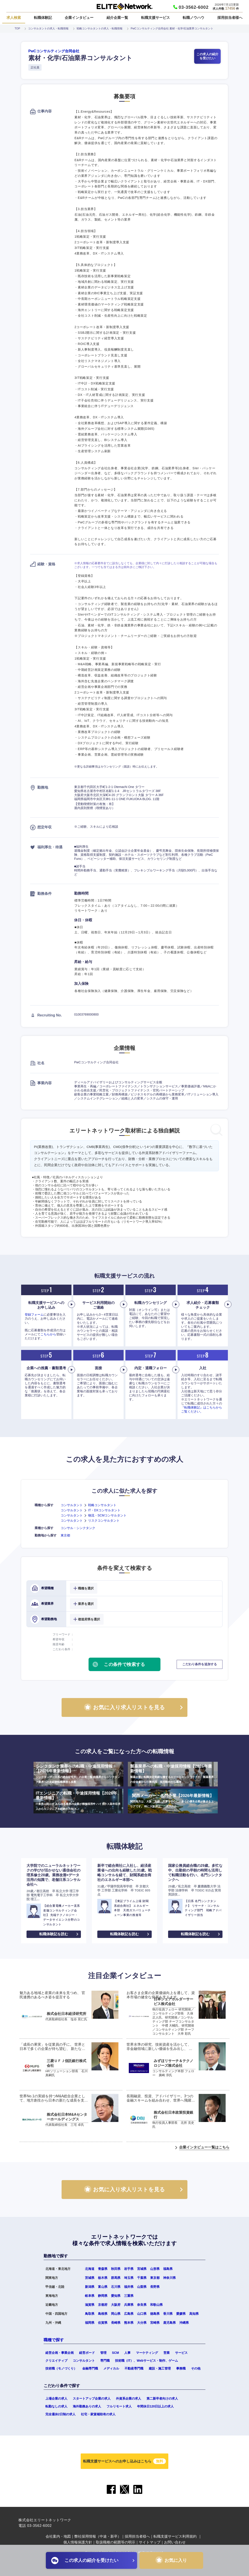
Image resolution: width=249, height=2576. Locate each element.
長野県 (155, 2287)
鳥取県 (89, 2313)
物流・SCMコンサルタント (107, 1515)
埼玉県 (128, 2278)
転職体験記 (43, 18)
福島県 (168, 2269)
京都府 (102, 2304)
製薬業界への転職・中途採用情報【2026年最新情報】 (173, 1774)
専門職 (105, 2360)
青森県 (102, 2269)
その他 (195, 2368)
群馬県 (115, 2278)
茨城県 (89, 2278)
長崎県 (115, 2322)
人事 (127, 2352)
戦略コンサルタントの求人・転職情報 (99, 28)
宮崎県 (155, 2322)
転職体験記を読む (53, 1934)
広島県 (128, 2313)
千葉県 (142, 2278)
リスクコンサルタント (104, 1520)
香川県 (168, 2313)
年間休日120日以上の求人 (155, 2406)
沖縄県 (184, 2322)
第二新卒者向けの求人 (162, 2398)
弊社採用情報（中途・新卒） (97, 2536)
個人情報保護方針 (77, 2542)
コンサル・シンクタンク (78, 1528)
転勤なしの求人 (56, 2406)
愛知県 (115, 2295)
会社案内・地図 (58, 2536)
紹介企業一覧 (117, 18)
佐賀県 (102, 2322)
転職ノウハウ (193, 18)
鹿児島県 (169, 2322)
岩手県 (128, 2269)
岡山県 (115, 2313)
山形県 (155, 2269)
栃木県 (102, 2278)
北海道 (89, 2269)
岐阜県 (89, 2295)
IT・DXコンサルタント (104, 1510)
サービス (181, 2352)
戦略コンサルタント (102, 1505)
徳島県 (155, 2313)
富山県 (102, 2287)
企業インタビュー (79, 18)
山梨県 (142, 2287)
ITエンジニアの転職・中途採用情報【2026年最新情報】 (78, 1801)
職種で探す (54, 2340)
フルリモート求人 (119, 2406)
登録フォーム (34, 1314)
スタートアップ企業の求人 (92, 2398)
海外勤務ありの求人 (87, 2406)
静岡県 (102, 2295)
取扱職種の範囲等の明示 (115, 2542)
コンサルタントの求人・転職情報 (48, 28)
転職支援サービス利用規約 (175, 2536)
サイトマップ (149, 2542)
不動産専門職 (133, 2368)
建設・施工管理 (160, 2368)
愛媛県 (181, 2313)
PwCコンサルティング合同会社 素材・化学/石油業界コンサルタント (172, 28)
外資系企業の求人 (128, 2398)
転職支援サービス (155, 18)
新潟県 (89, 2287)
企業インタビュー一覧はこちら (204, 2147)
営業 (166, 2352)
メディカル (111, 2368)
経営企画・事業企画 (59, 2352)
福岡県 (89, 2322)
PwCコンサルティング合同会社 (53, 51)
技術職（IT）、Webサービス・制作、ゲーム (146, 2360)
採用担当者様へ (229, 18)
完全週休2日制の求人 (60, 2414)
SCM (115, 2352)
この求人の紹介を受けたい (207, 56)
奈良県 (142, 2304)
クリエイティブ (56, 2360)
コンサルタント (72, 1505)
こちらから (48, 1334)
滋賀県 (89, 2304)
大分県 (142, 2322)
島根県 (102, 2313)
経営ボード (87, 2352)
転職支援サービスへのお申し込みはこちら (124, 2461)
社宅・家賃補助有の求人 (98, 2414)
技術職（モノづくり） (61, 2368)
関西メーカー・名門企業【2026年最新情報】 (173, 1801)
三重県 (128, 2295)
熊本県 (128, 2322)
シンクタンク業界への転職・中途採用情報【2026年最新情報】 (78, 1774)
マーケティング (147, 2352)
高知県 (194, 2313)
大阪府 (115, 2304)
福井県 (128, 2287)
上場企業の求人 (56, 2398)
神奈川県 (169, 2278)
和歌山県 (156, 2304)
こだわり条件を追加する (199, 1664)
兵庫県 (128, 2304)
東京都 (65, 1535)
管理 (103, 2352)
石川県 (115, 2287)
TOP (17, 28)
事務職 (181, 2368)
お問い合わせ (175, 2542)
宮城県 (142, 2269)
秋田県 (115, 2269)
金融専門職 (90, 2368)
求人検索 (14, 18)
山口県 (142, 2313)
